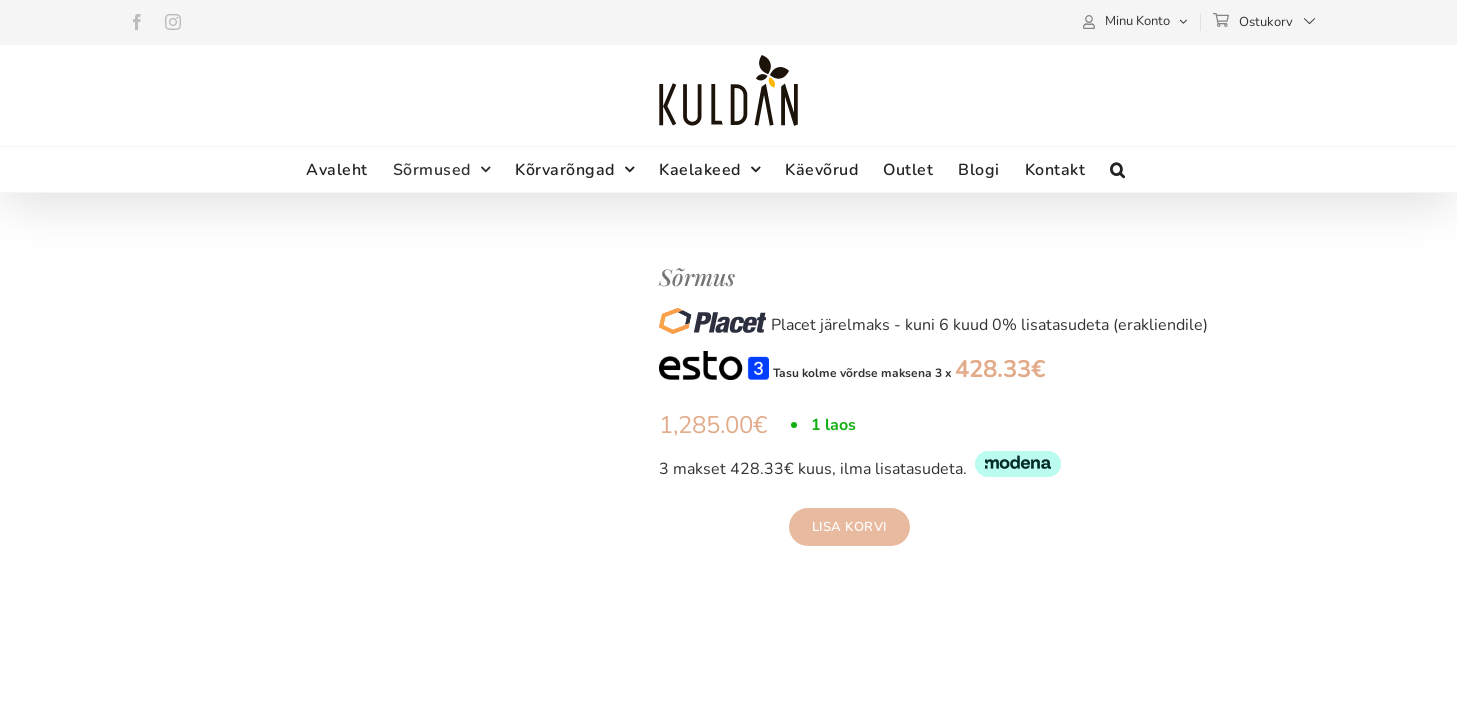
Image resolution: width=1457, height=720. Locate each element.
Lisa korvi (849, 527)
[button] (1211, 169)
